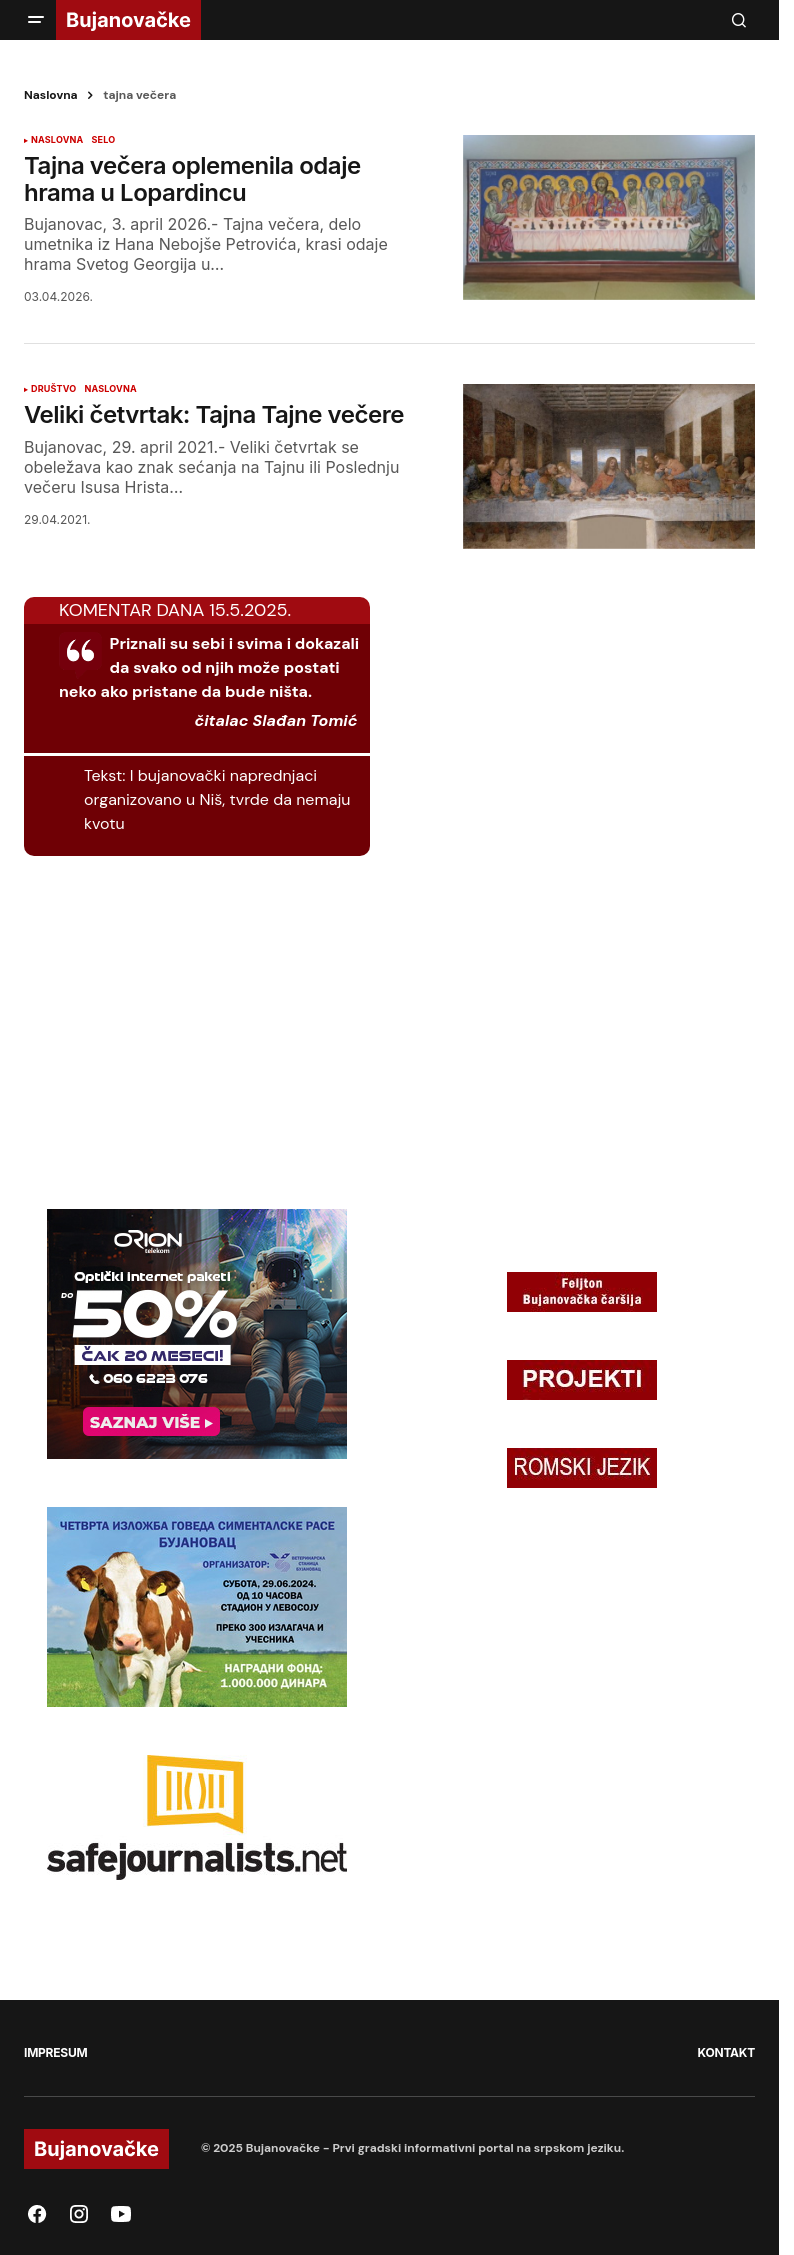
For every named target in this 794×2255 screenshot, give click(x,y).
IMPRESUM (55, 2052)
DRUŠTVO (53, 389)
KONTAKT (726, 2052)
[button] (36, 20)
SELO (103, 140)
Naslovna (51, 95)
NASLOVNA (57, 140)
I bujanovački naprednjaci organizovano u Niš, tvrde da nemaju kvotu (217, 799)
